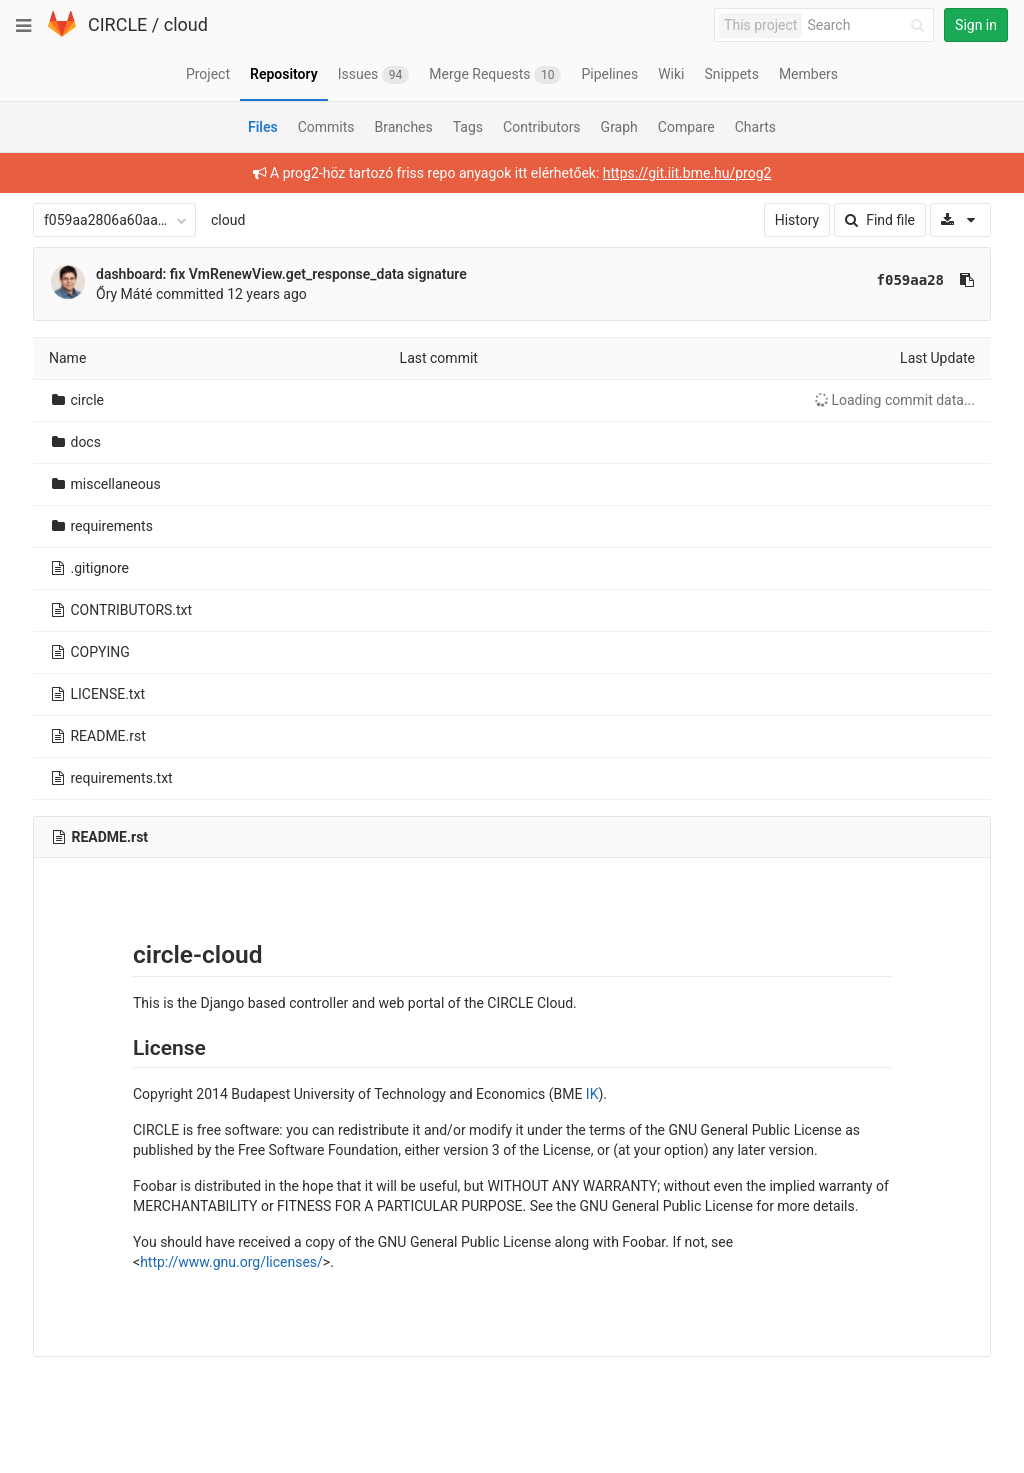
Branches (404, 127)
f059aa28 (910, 280)
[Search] (869, 25)
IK (592, 1094)
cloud (186, 24)
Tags (468, 127)
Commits (326, 127)
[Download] (960, 220)
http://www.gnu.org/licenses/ (231, 1262)
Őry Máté (124, 294)
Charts (755, 127)
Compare (686, 127)
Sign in (976, 25)
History (797, 220)
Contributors (542, 127)
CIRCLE (117, 24)
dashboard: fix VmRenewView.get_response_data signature (281, 274)
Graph (619, 127)
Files (263, 127)
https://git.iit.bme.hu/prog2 (687, 173)
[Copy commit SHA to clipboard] (967, 280)
